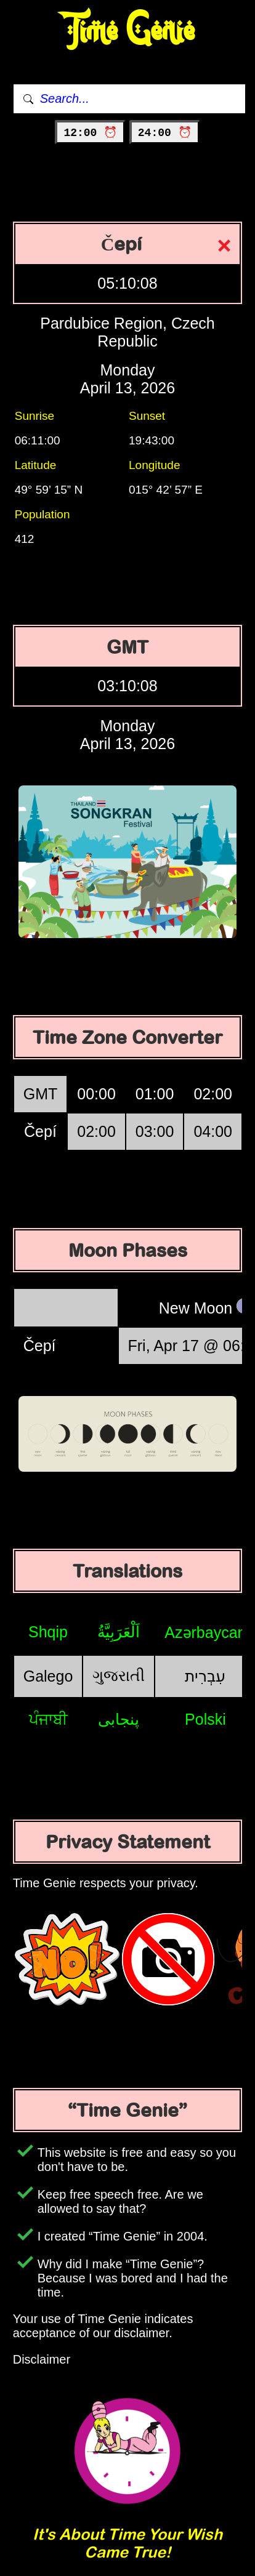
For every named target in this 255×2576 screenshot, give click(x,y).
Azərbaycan (205, 1632)
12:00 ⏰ (90, 133)
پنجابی (118, 1719)
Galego (48, 1676)
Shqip (48, 1631)
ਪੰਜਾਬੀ (48, 1719)
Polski (205, 1719)
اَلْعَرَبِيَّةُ (118, 1631)
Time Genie (128, 31)
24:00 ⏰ (165, 133)
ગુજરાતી (118, 1675)
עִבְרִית (205, 1676)
